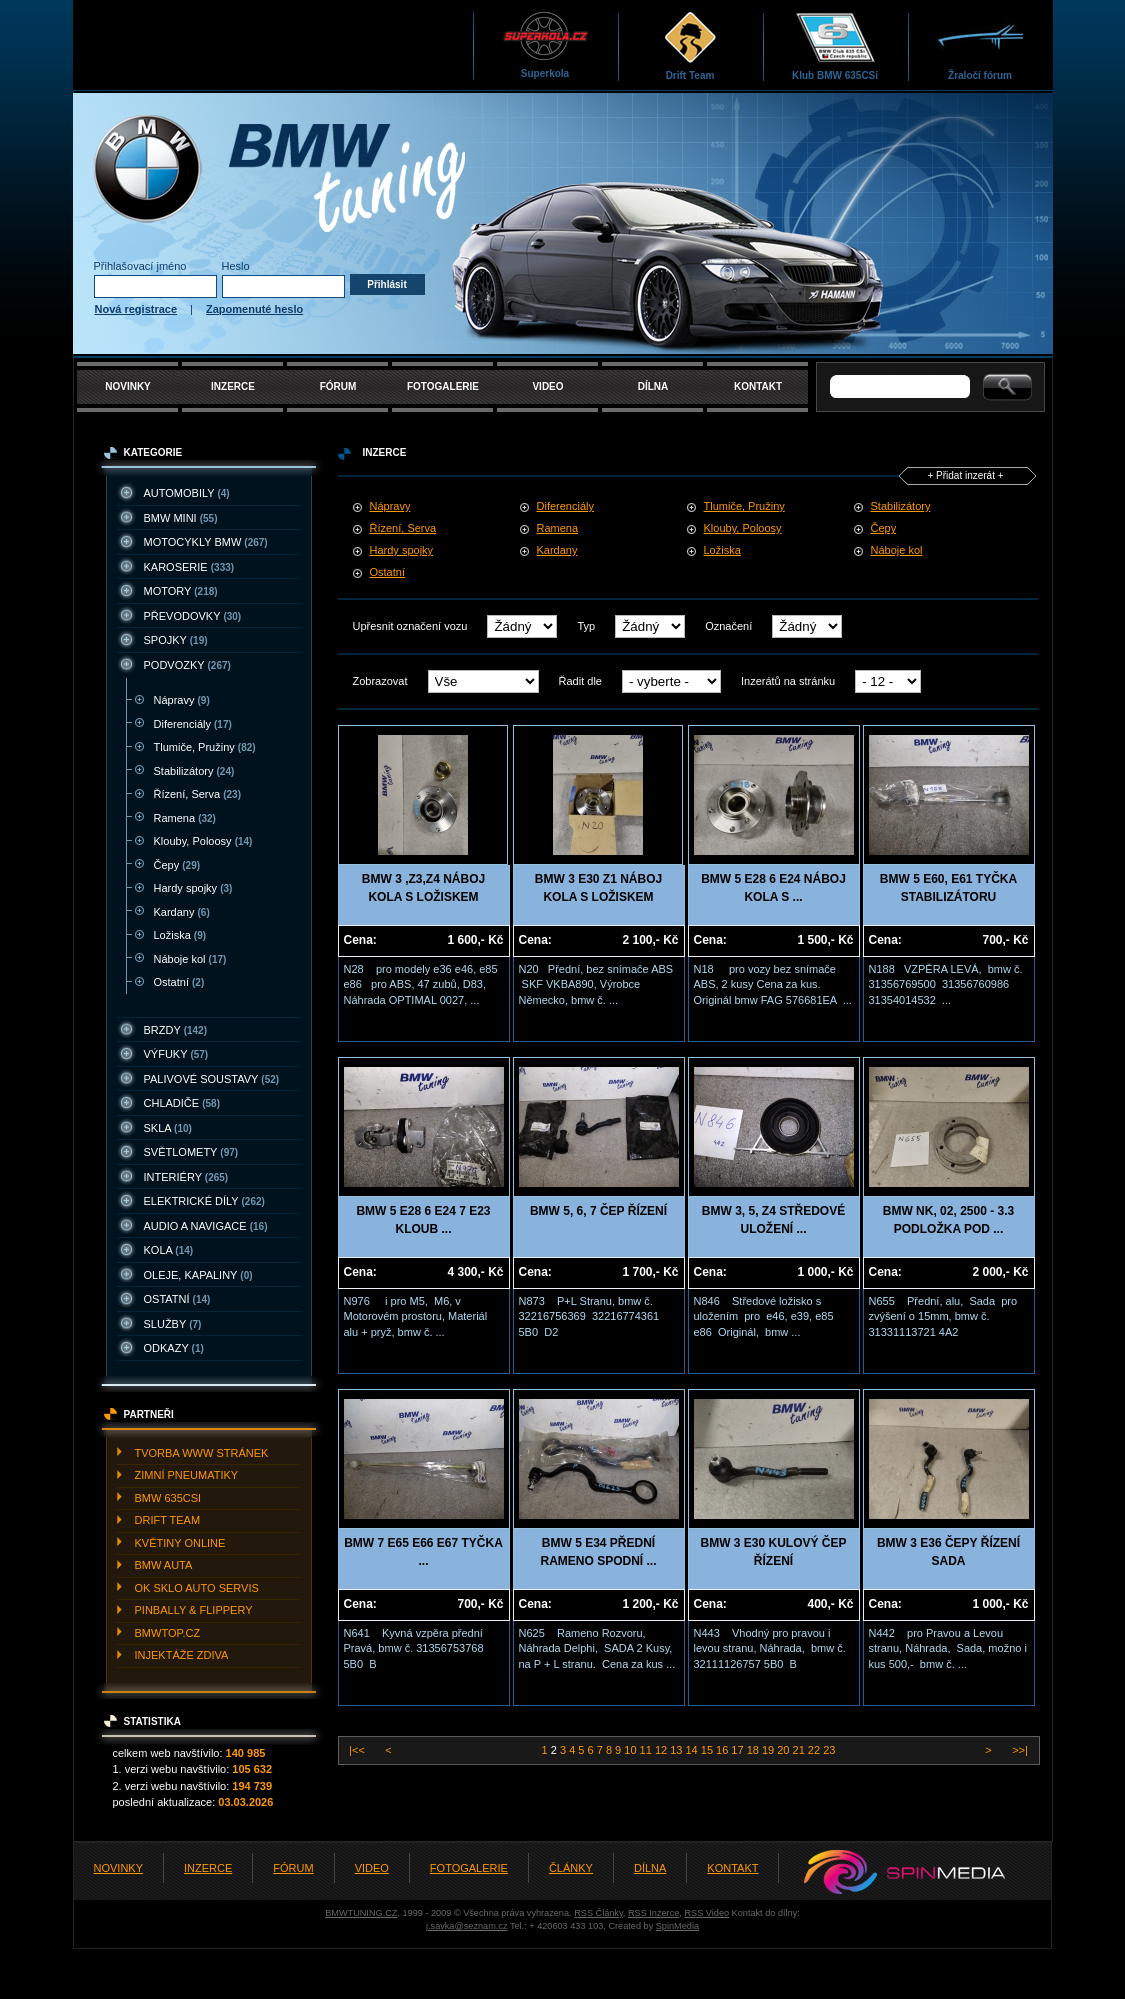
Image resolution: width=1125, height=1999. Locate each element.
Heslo (236, 266)
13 (677, 1750)
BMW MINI (181, 518)
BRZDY (176, 1030)
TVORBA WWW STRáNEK (202, 1453)
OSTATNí (177, 1299)
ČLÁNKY (571, 1868)
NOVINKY (128, 386)
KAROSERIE (189, 567)
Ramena (185, 818)
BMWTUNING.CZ (361, 1913)
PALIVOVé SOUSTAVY (212, 1079)
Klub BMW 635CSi (835, 45)
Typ (586, 626)
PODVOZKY (187, 665)
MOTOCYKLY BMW (206, 542)
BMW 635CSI (168, 1498)
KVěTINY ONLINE (180, 1543)
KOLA (169, 1250)
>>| (1018, 1750)
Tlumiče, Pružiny (205, 747)
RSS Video (706, 1913)
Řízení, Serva (198, 794)
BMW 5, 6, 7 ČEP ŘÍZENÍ (598, 1211)
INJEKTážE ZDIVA (182, 1655)
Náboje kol (190, 959)
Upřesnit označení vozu (410, 626)
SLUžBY (173, 1324)
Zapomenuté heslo (254, 309)
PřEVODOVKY (193, 616)
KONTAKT (758, 386)
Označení (728, 626)
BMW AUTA (164, 1565)
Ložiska (180, 935)
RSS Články (598, 1913)
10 (631, 1750)
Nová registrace (136, 309)
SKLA (168, 1128)
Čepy (177, 865)
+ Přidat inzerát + (965, 475)
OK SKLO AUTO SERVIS (197, 1588)
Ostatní (179, 982)
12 (662, 1750)
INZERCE (233, 386)
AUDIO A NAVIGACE (206, 1226)
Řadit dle (580, 681)
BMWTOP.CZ (168, 1633)
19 (769, 1750)
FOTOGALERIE (443, 386)
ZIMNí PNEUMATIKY (187, 1475)
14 (692, 1750)
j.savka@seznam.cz (467, 1926)
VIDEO (547, 386)
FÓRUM (338, 386)
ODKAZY (174, 1348)
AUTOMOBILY (187, 493)
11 (647, 1750)
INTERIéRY (186, 1177)
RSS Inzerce (653, 1913)
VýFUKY (176, 1054)
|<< (358, 1750)
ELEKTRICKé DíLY (204, 1201)
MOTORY (181, 591)
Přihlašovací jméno (140, 266)
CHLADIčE (182, 1103)
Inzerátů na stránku (788, 681)
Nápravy (182, 700)
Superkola (545, 44)
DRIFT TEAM (168, 1520)
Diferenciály (193, 724)
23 (829, 1750)
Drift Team (690, 45)
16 (723, 1750)
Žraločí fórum (980, 45)
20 (784, 1750)
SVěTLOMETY (191, 1152)
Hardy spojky (193, 888)
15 (708, 1750)
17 (738, 1750)
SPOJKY (176, 640)
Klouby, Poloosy (203, 841)
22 (815, 1750)
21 (800, 1750)
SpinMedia (677, 1926)
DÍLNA (653, 386)
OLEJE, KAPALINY (198, 1275)
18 (754, 1750)
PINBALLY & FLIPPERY (194, 1610)
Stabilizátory (194, 771)
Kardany (182, 912)
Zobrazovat (380, 681)
